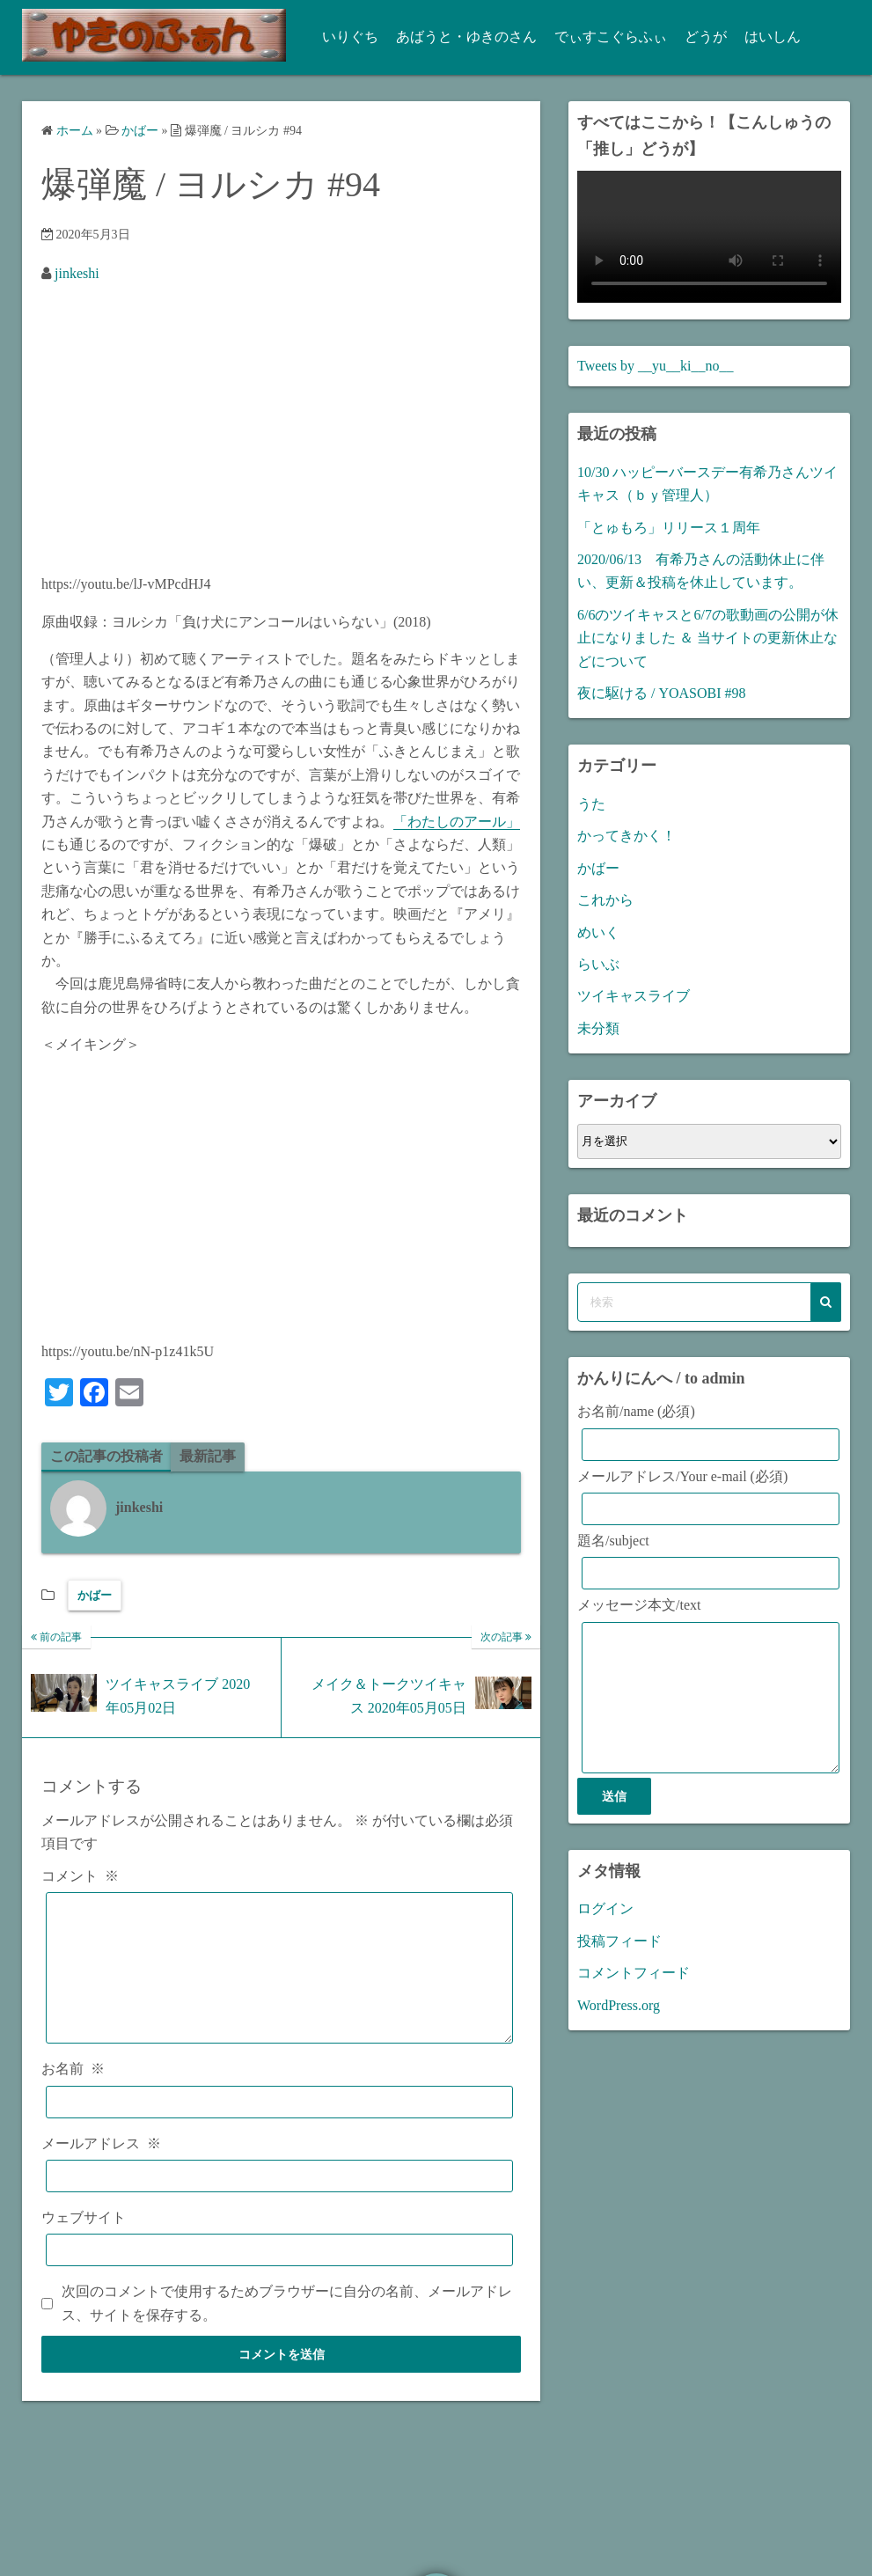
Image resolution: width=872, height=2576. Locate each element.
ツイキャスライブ (633, 995)
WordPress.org (618, 2031)
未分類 (598, 1028)
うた (591, 803)
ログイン (605, 1934)
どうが (700, 36)
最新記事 (208, 1456)
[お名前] (279, 2128)
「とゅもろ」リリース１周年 (668, 527)
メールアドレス (101, 2169)
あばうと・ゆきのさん (461, 36)
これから (605, 899)
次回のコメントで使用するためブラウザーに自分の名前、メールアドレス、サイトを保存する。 (287, 2330)
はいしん (767, 36)
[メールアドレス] (279, 2202)
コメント (80, 1875)
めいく (598, 932)
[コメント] (279, 1982)
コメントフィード (633, 1999)
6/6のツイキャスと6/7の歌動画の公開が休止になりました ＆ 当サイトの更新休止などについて (708, 638)
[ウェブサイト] (279, 2277)
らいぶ (598, 964)
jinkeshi (77, 273)
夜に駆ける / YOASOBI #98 (661, 693)
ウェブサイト (83, 2243)
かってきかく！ (626, 835)
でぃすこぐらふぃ (605, 36)
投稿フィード (619, 1967)
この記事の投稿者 (106, 1456)
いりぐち (345, 36)
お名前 (73, 2095)
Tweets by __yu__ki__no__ (655, 365)
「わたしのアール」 (456, 821)
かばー (94, 1595)
